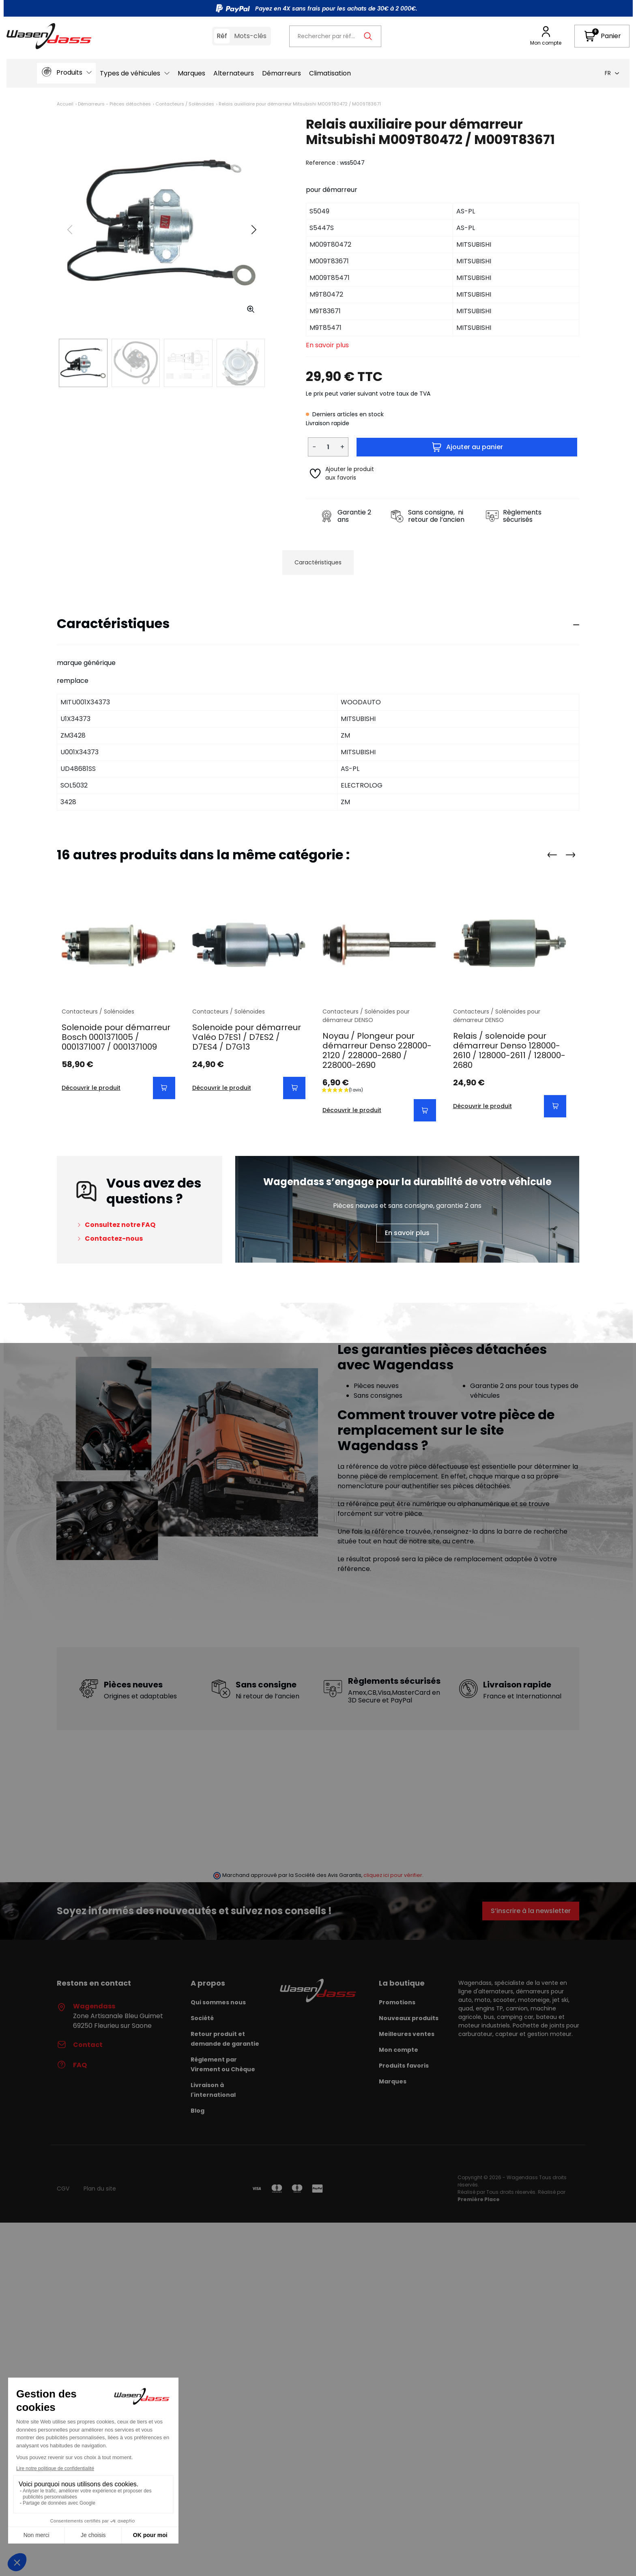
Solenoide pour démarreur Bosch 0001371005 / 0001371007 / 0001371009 (116, 1037)
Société (202, 2018)
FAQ (72, 2065)
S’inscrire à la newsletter (531, 1910)
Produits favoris (404, 2066)
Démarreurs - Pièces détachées (114, 104)
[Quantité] (328, 446)
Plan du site (100, 2188)
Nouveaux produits (408, 2018)
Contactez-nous (114, 1238)
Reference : (322, 163)
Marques (392, 2081)
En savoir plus (327, 345)
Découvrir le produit (91, 1088)
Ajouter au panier (467, 447)
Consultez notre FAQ (120, 1224)
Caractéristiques (318, 562)
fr (612, 73)
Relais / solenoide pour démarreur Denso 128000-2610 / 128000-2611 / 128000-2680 (509, 1050)
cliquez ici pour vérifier (392, 1875)
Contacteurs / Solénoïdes (184, 104)
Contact (80, 2045)
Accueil (65, 104)
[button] (602, 36)
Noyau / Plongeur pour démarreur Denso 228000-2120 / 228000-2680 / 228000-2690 (377, 1050)
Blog (197, 2111)
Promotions (397, 2002)
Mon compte (398, 2050)
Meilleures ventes (406, 2034)
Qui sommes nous (218, 2002)
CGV (63, 2188)
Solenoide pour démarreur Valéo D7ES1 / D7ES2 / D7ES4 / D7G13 (246, 1037)
